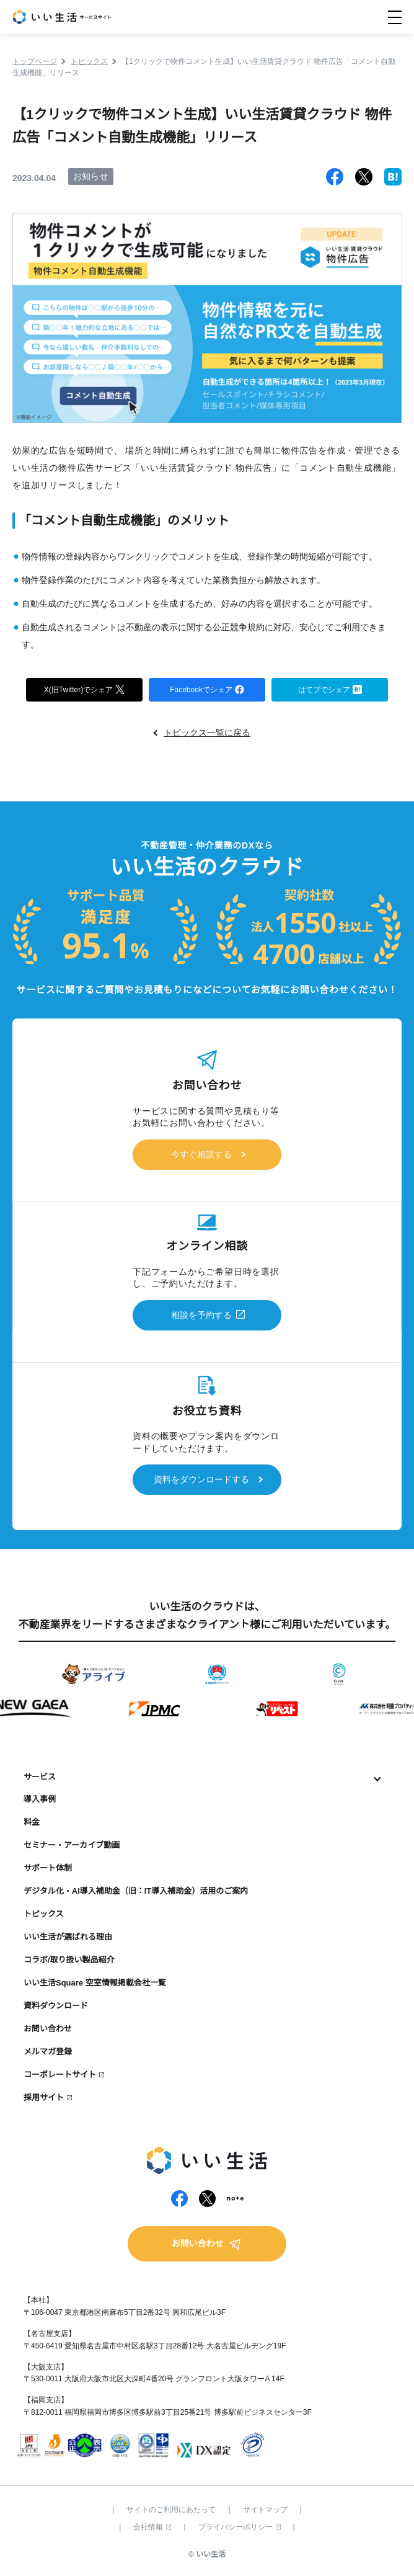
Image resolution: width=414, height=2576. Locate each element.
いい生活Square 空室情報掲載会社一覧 (95, 1982)
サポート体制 (48, 1868)
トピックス (44, 1914)
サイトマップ (265, 2509)
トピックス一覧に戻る (207, 733)
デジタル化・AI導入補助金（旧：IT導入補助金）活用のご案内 (136, 1891)
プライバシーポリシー (239, 2527)
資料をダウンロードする (201, 1479)
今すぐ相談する (201, 1154)
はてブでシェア (330, 689)
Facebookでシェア (207, 689)
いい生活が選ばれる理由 (68, 1936)
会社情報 (152, 2527)
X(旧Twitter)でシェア (84, 689)
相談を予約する (201, 1315)
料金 (32, 1822)
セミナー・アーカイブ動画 (72, 1845)
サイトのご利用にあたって (171, 2509)
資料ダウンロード (56, 2005)
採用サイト (44, 2097)
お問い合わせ (48, 2028)
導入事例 (40, 1799)
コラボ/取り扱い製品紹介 (69, 1959)
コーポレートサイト (60, 2074)
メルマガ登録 (48, 2051)
